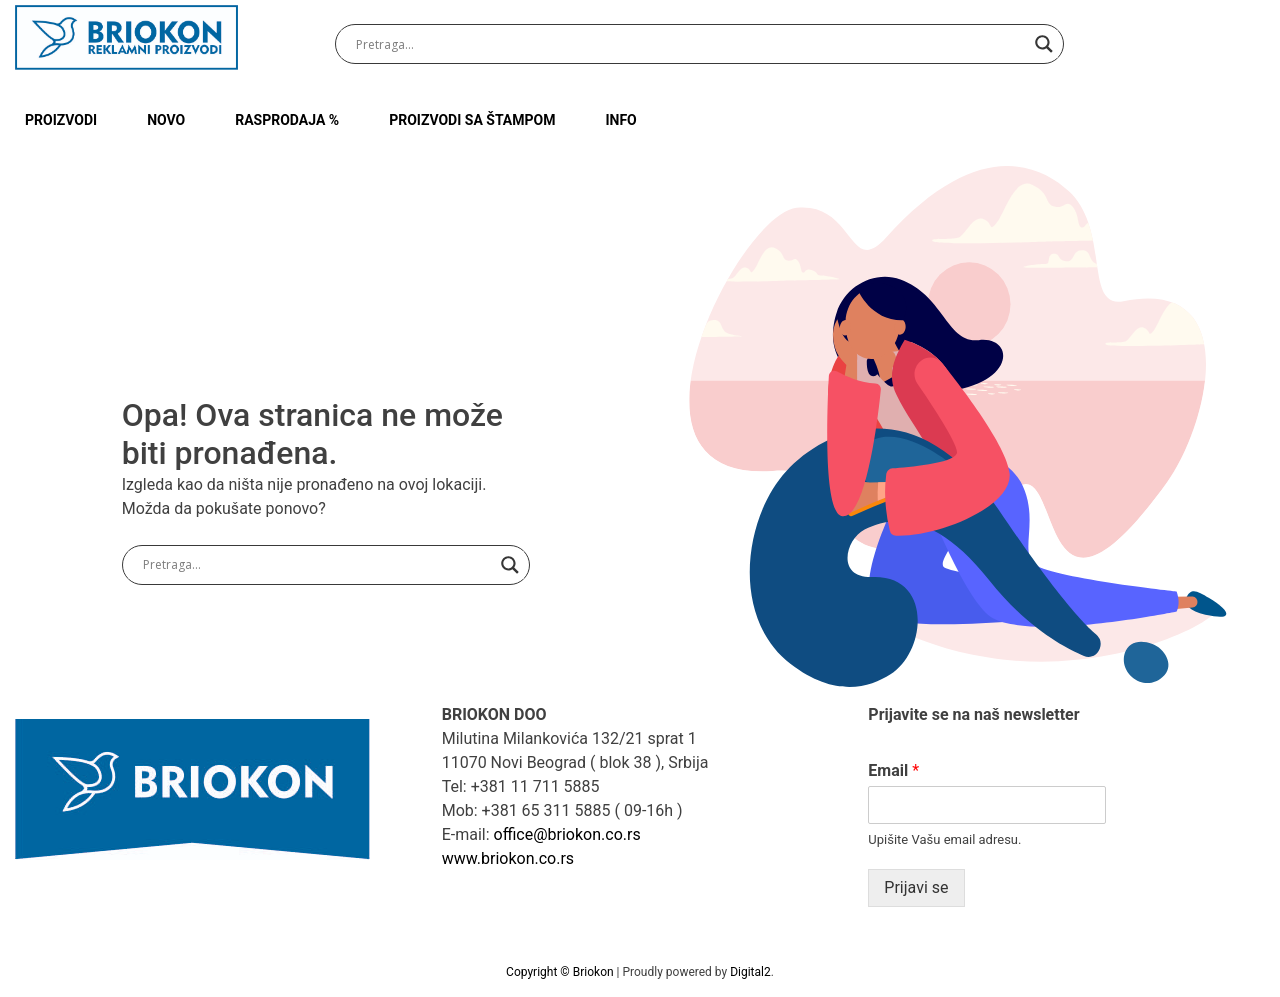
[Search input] (690, 44)
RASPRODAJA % (287, 120)
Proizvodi (61, 120)
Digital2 (750, 972)
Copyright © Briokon (561, 972)
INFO (620, 120)
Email (893, 770)
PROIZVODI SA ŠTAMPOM (472, 120)
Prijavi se (916, 887)
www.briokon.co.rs (508, 858)
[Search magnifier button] (1044, 44)
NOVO (166, 120)
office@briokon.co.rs (567, 834)
